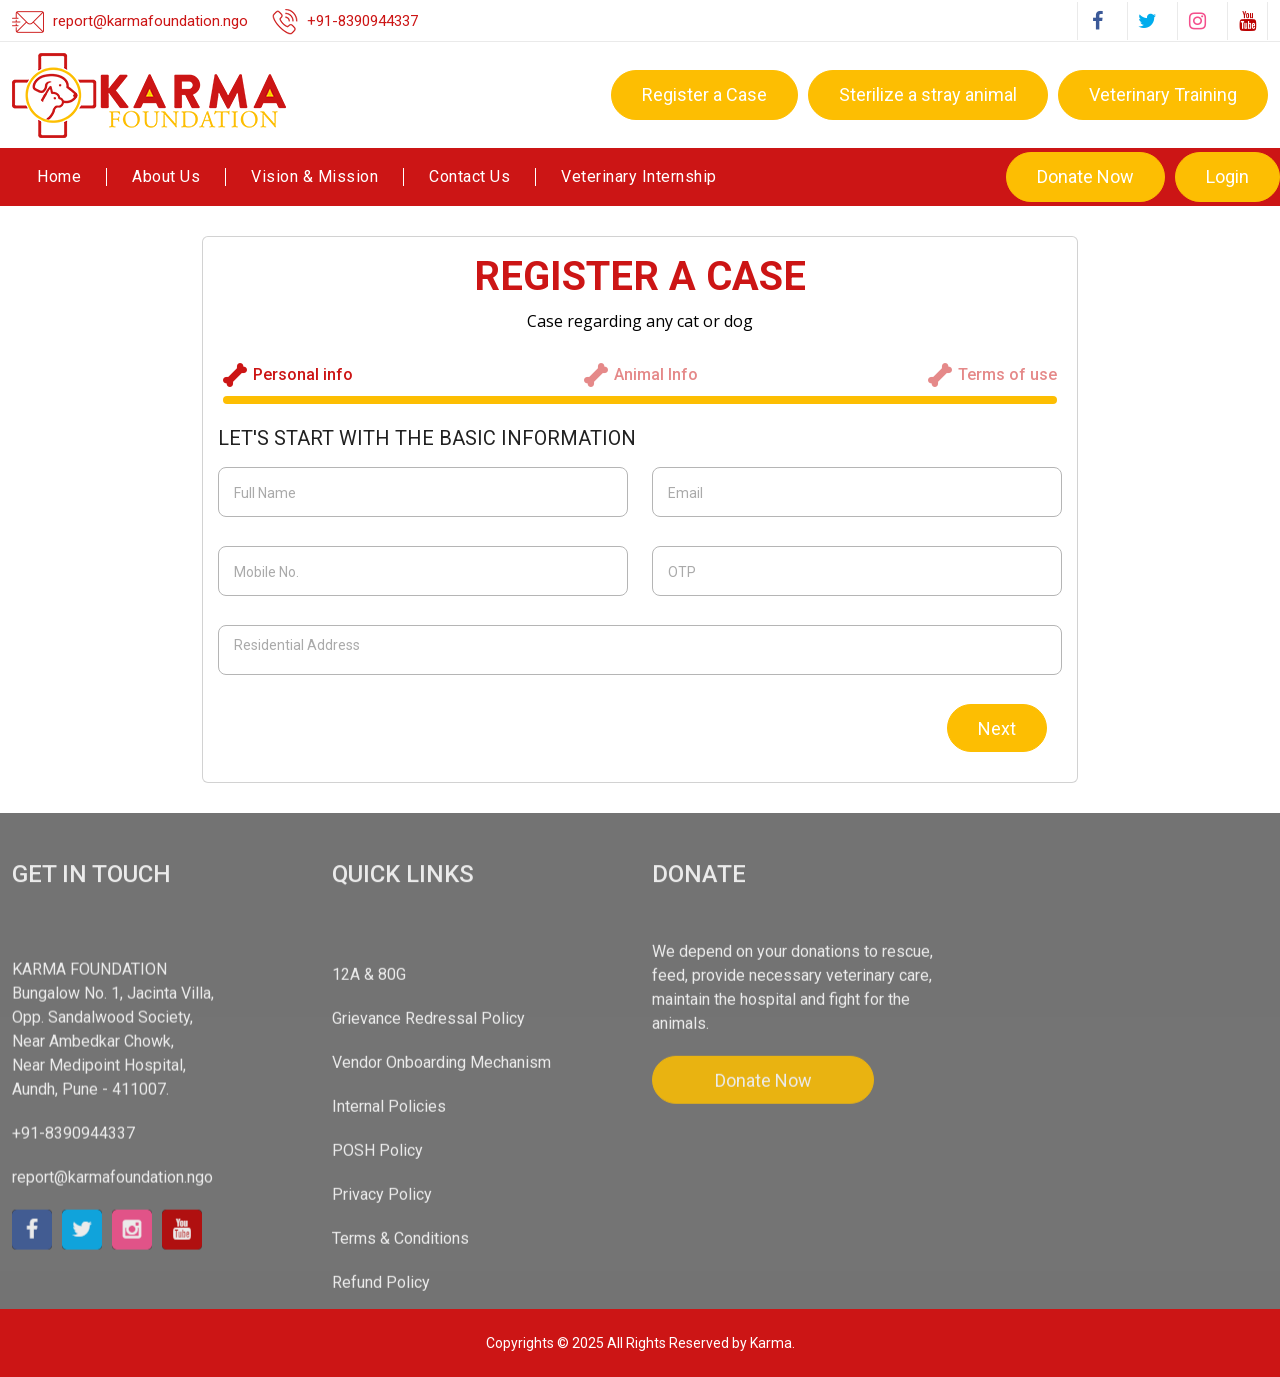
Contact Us (469, 177)
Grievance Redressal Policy (428, 1206)
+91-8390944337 (363, 21)
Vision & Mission (314, 177)
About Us (166, 177)
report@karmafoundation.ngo (150, 21)
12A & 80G (369, 1162)
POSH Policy (377, 1338)
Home (59, 177)
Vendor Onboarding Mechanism (441, 1250)
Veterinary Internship (639, 177)
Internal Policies (389, 1294)
